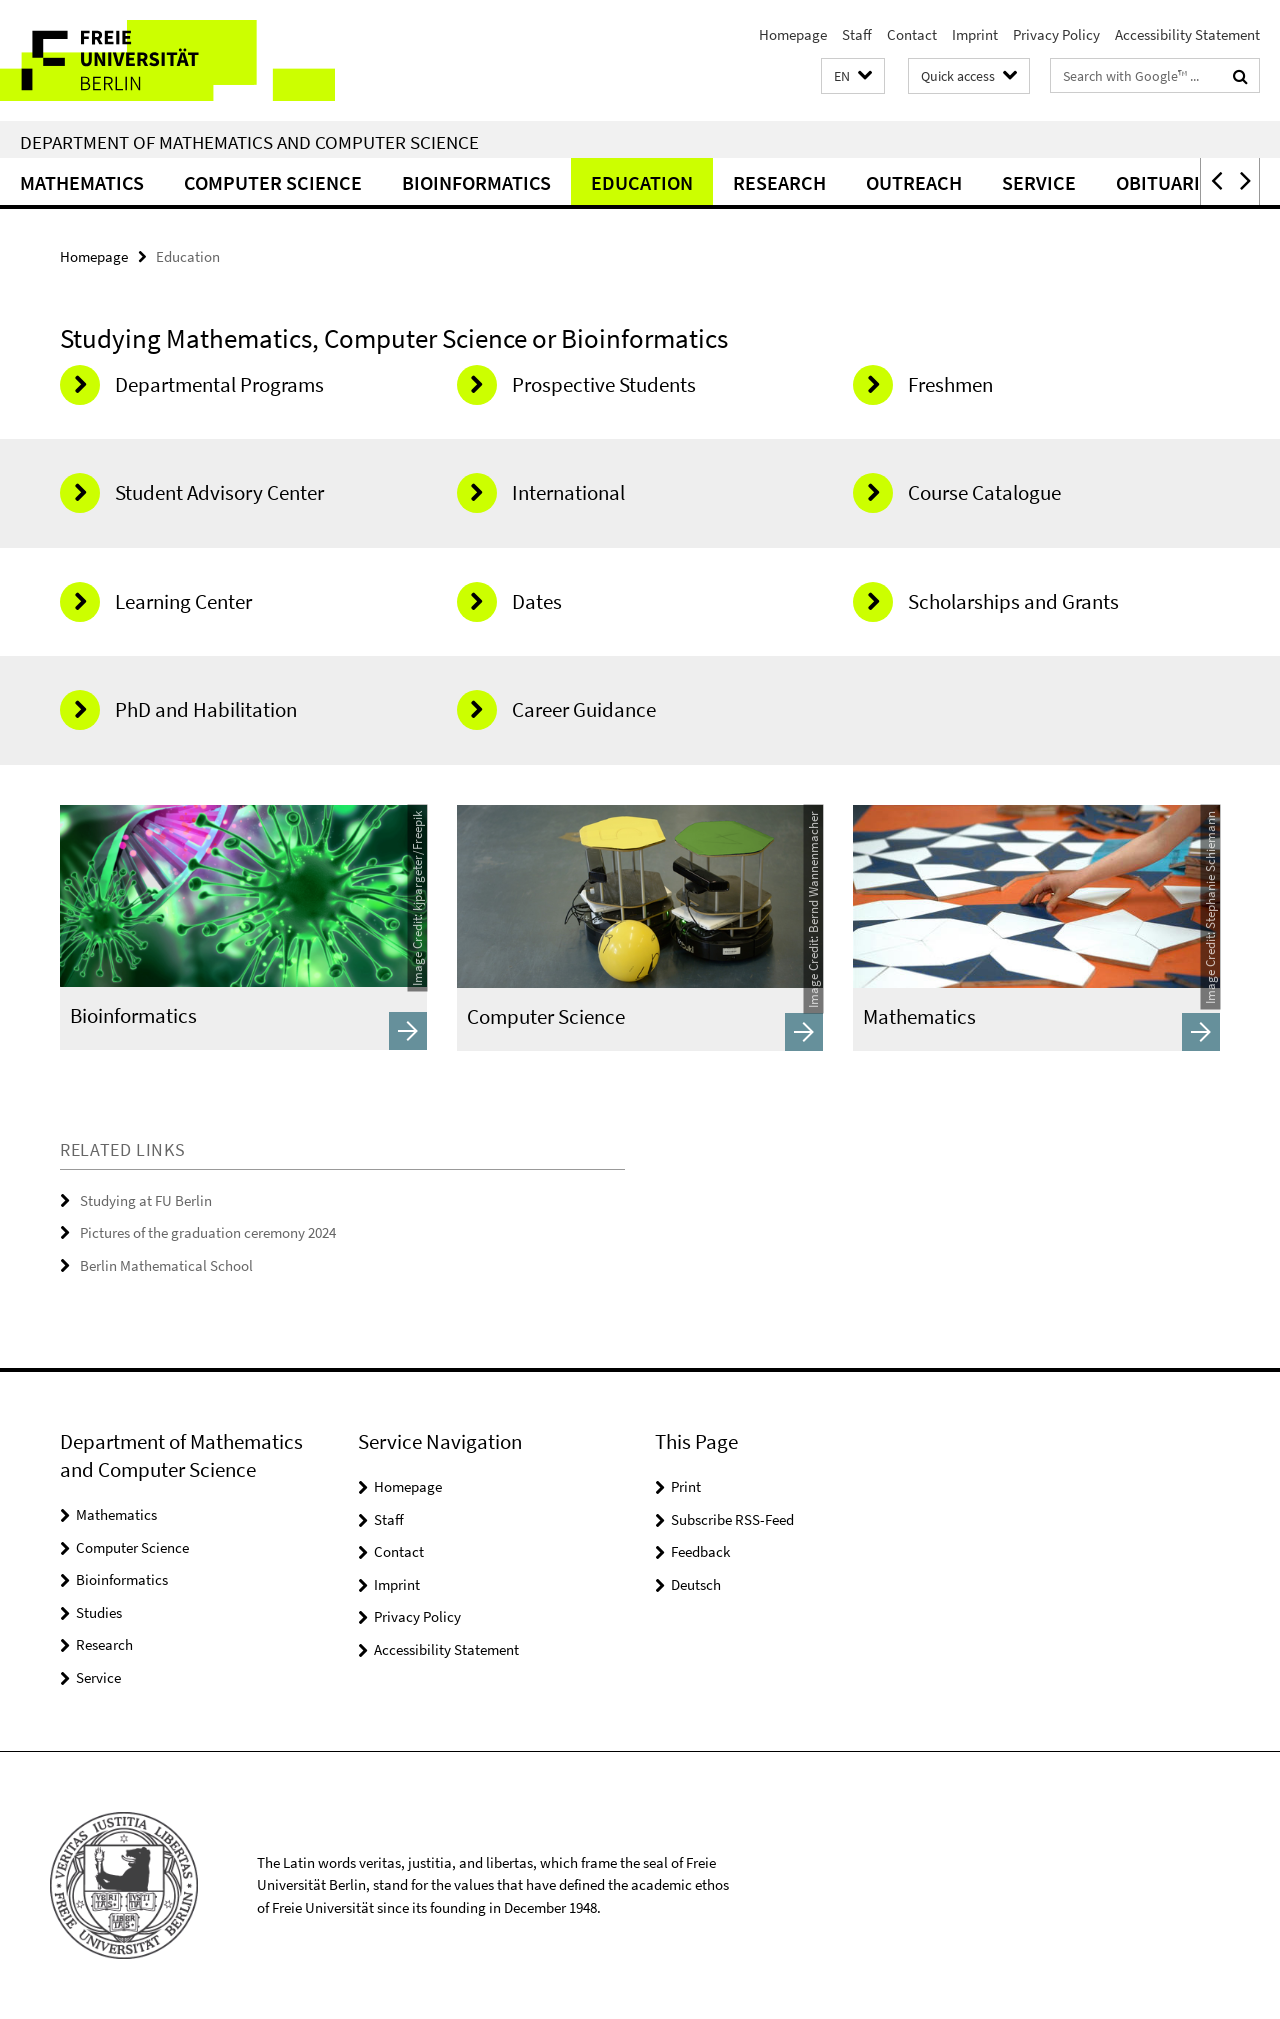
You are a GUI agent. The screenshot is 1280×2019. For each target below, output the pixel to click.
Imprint (975, 34)
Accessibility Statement (1187, 34)
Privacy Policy (1056, 34)
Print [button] (686, 1486)
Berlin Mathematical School (166, 1265)
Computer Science (273, 182)
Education (642, 182)
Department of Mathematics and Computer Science (249, 142)
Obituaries (1169, 182)
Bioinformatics (476, 182)
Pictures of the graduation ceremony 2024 (208, 1232)
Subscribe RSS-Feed (732, 1519)
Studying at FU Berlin (146, 1200)
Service (1039, 182)
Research (779, 182)
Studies (99, 1612)
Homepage (793, 34)
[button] (853, 76)
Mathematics (82, 182)
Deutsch (696, 1584)
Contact (912, 34)
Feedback (700, 1551)
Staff (857, 34)
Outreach (914, 182)
